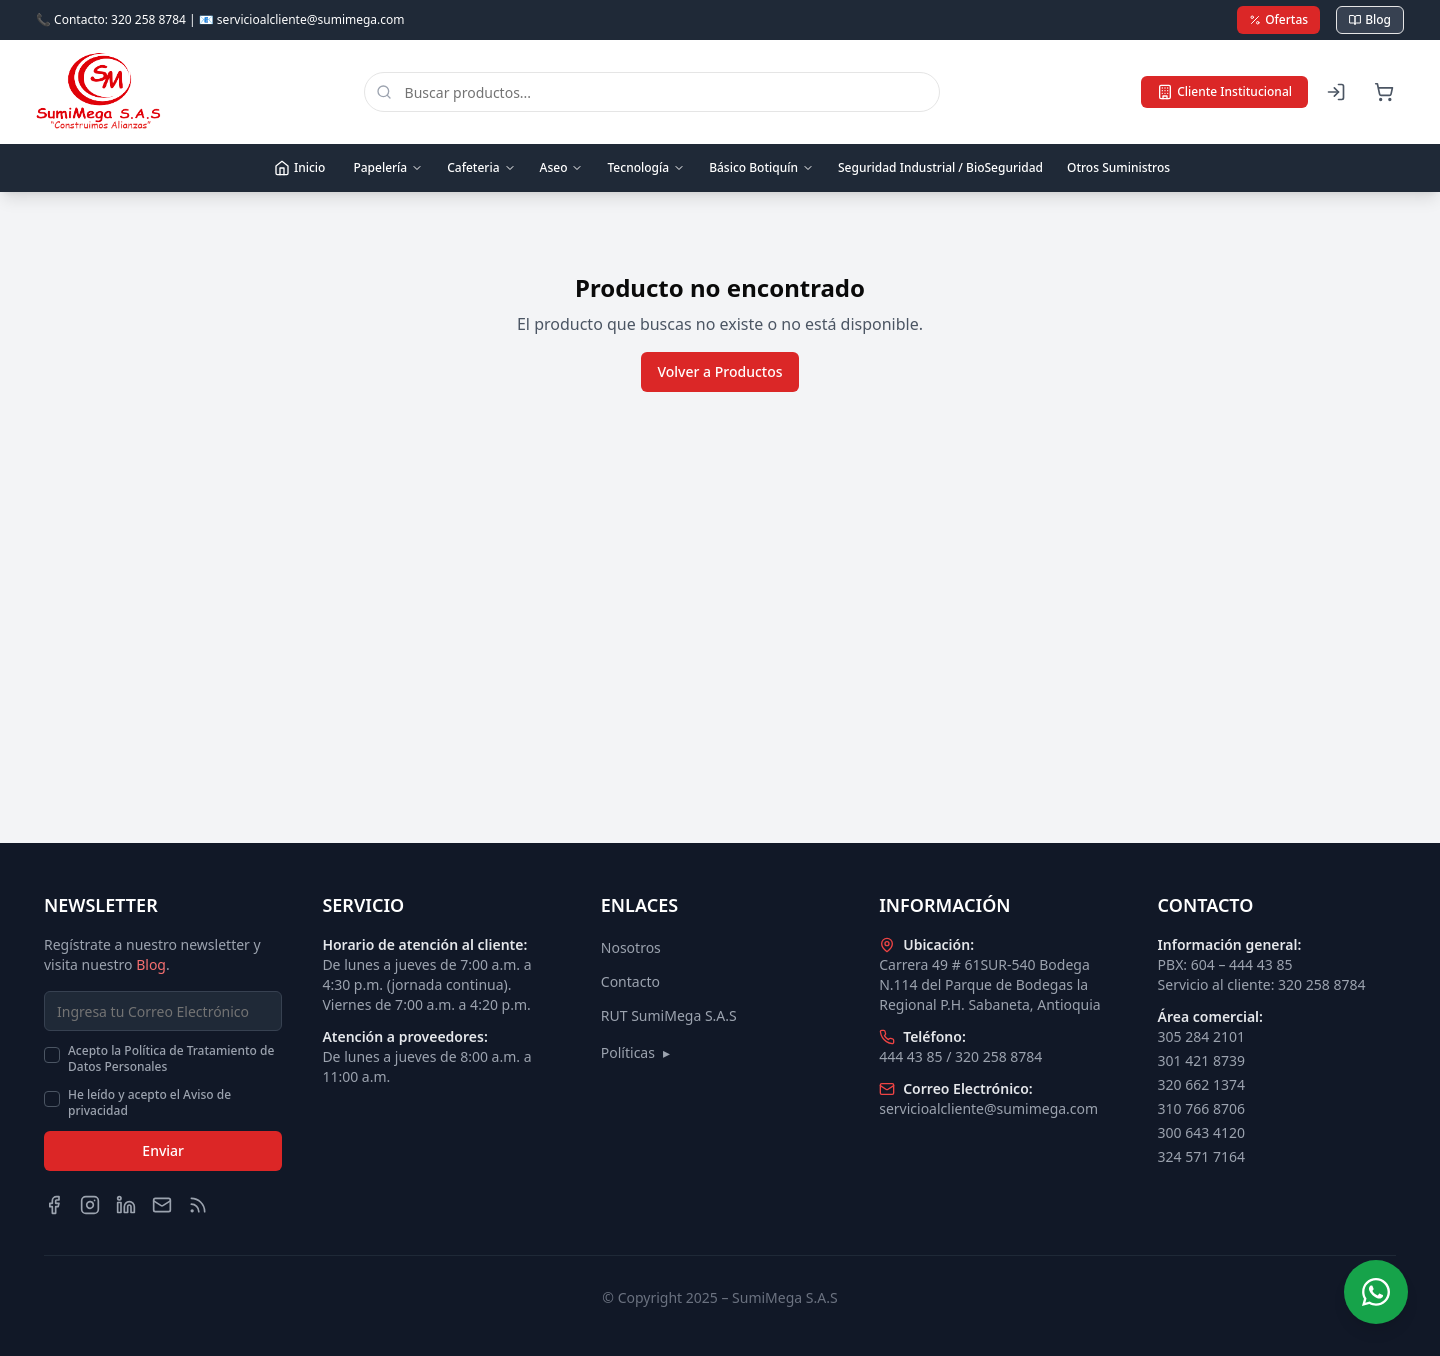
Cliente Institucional (1224, 91)
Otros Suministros (1118, 167)
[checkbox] (52, 1055)
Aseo (562, 167)
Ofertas (1278, 19)
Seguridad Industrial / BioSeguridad (940, 167)
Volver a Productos (719, 371)
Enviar (163, 1150)
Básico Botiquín (761, 167)
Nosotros (631, 947)
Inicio (299, 167)
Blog (1370, 19)
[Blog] (198, 1205)
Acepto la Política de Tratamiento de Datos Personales (171, 1059)
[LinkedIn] (126, 1205)
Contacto (630, 981)
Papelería (388, 167)
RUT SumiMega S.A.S (669, 1015)
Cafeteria (481, 167)
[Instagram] (90, 1205)
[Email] (162, 1205)
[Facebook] (54, 1205)
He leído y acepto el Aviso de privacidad (149, 1103)
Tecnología (646, 167)
